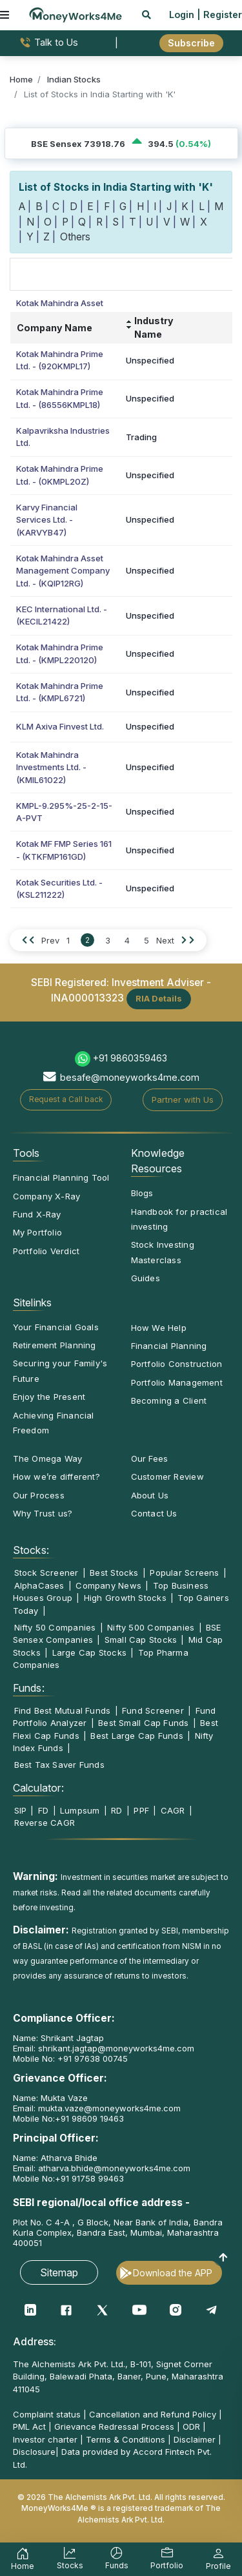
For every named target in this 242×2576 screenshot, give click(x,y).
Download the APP (172, 2272)
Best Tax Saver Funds (59, 1764)
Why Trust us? (43, 1513)
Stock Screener (46, 1572)
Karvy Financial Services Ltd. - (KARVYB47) (46, 519)
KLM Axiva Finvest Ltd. (60, 726)
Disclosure (34, 2451)
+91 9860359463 (130, 1057)
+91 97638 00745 (91, 2058)
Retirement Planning (54, 1345)
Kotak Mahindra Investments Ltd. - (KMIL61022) (51, 767)
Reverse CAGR (45, 1822)
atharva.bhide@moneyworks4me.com (114, 2168)
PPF (141, 1810)
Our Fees (149, 1458)
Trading (141, 437)
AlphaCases (39, 1585)
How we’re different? (56, 1476)
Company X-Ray (47, 1196)
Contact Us (154, 1513)
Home (22, 2560)
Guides (145, 1278)
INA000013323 (87, 998)
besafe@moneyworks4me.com (129, 1077)
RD (116, 1810)
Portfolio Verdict (46, 1251)
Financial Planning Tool (61, 1177)
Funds (116, 2560)
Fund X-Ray (37, 1214)
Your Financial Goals (56, 1327)
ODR (191, 2426)
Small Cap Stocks (141, 1639)
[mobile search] (146, 14)
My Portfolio (38, 1232)
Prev (50, 940)
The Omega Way (48, 1458)
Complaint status (47, 2414)
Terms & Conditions (125, 2439)
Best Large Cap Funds (136, 1735)
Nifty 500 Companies (150, 1627)
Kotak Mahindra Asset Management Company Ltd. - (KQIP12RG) (63, 570)
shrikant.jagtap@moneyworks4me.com (116, 2048)
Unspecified (150, 360)
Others (75, 237)
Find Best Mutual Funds (62, 1710)
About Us (150, 1495)
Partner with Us (183, 1099)
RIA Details (159, 998)
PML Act (29, 2426)
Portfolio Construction (177, 1364)
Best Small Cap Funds (143, 1723)
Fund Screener (153, 1710)
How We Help (159, 1327)
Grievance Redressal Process (114, 2426)
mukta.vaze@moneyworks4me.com (109, 2108)
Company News (108, 1585)
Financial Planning (169, 1346)
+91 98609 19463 (89, 2118)
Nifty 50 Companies (55, 1627)
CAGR (173, 1810)
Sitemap (59, 2272)
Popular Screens (184, 1572)
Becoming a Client (169, 1400)
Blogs (142, 1193)
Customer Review (167, 1476)
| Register (219, 14)
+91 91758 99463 (89, 2178)
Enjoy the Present (49, 1396)
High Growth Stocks (125, 1598)
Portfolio (166, 2560)
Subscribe (191, 42)
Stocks (70, 2560)
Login (181, 14)
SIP (20, 1810)
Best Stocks (114, 1572)
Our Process (39, 1495)
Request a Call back (66, 1099)
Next (165, 940)
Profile (218, 2560)
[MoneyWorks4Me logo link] (75, 13)
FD (43, 1810)
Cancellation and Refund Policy (152, 2414)
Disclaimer (195, 2439)
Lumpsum (80, 1810)
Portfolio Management (177, 1382)
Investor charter (45, 2439)
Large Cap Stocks (89, 1652)
